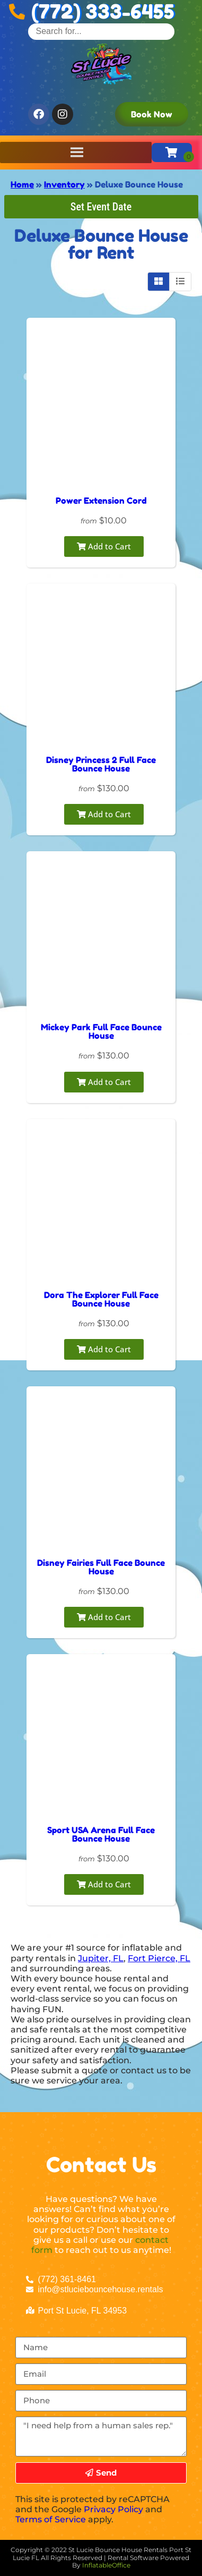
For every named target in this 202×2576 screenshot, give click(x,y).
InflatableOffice (106, 2565)
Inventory (64, 184)
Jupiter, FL (101, 1958)
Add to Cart (104, 546)
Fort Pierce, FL (159, 1958)
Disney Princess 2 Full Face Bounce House (101, 764)
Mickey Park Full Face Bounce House (101, 1031)
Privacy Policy (113, 2509)
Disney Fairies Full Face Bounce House (101, 1567)
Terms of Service (50, 2519)
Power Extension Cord (101, 500)
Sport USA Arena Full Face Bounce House (101, 1834)
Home (22, 184)
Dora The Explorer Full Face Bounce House (101, 1299)
